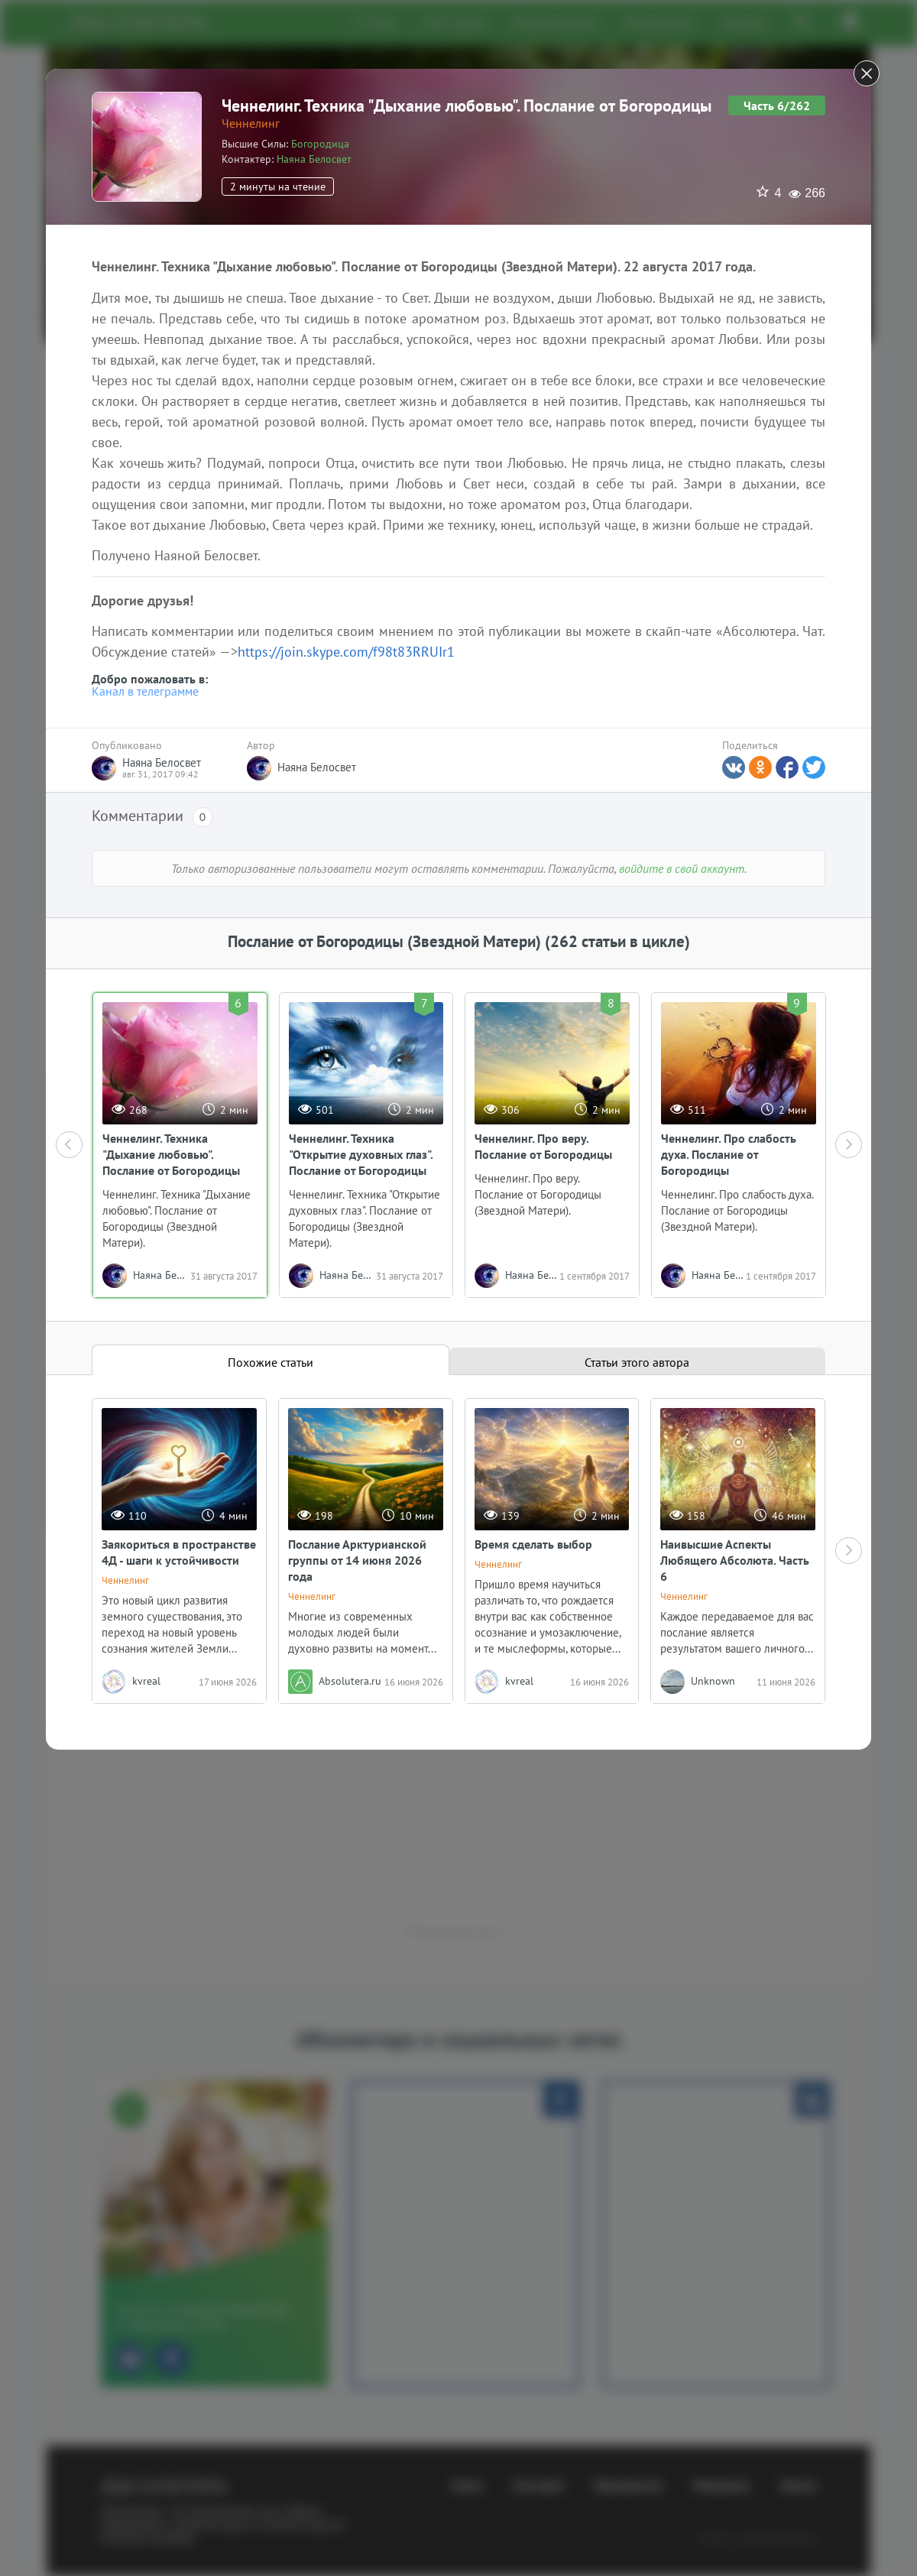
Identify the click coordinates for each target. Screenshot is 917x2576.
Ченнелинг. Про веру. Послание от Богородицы (543, 1146)
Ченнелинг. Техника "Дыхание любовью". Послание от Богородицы (171, 1154)
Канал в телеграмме (145, 691)
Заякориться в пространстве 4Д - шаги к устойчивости (179, 1552)
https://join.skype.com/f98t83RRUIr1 (346, 651)
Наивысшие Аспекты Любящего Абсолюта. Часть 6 (734, 1560)
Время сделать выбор (533, 1544)
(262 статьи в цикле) (617, 941)
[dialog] (458, 1288)
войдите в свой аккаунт (681, 868)
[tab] (270, 1360)
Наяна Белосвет (314, 159)
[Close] (867, 73)
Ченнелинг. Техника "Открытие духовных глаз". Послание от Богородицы (361, 1154)
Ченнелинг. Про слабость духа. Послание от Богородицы (728, 1154)
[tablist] (458, 1360)
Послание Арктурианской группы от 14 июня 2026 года (357, 1560)
